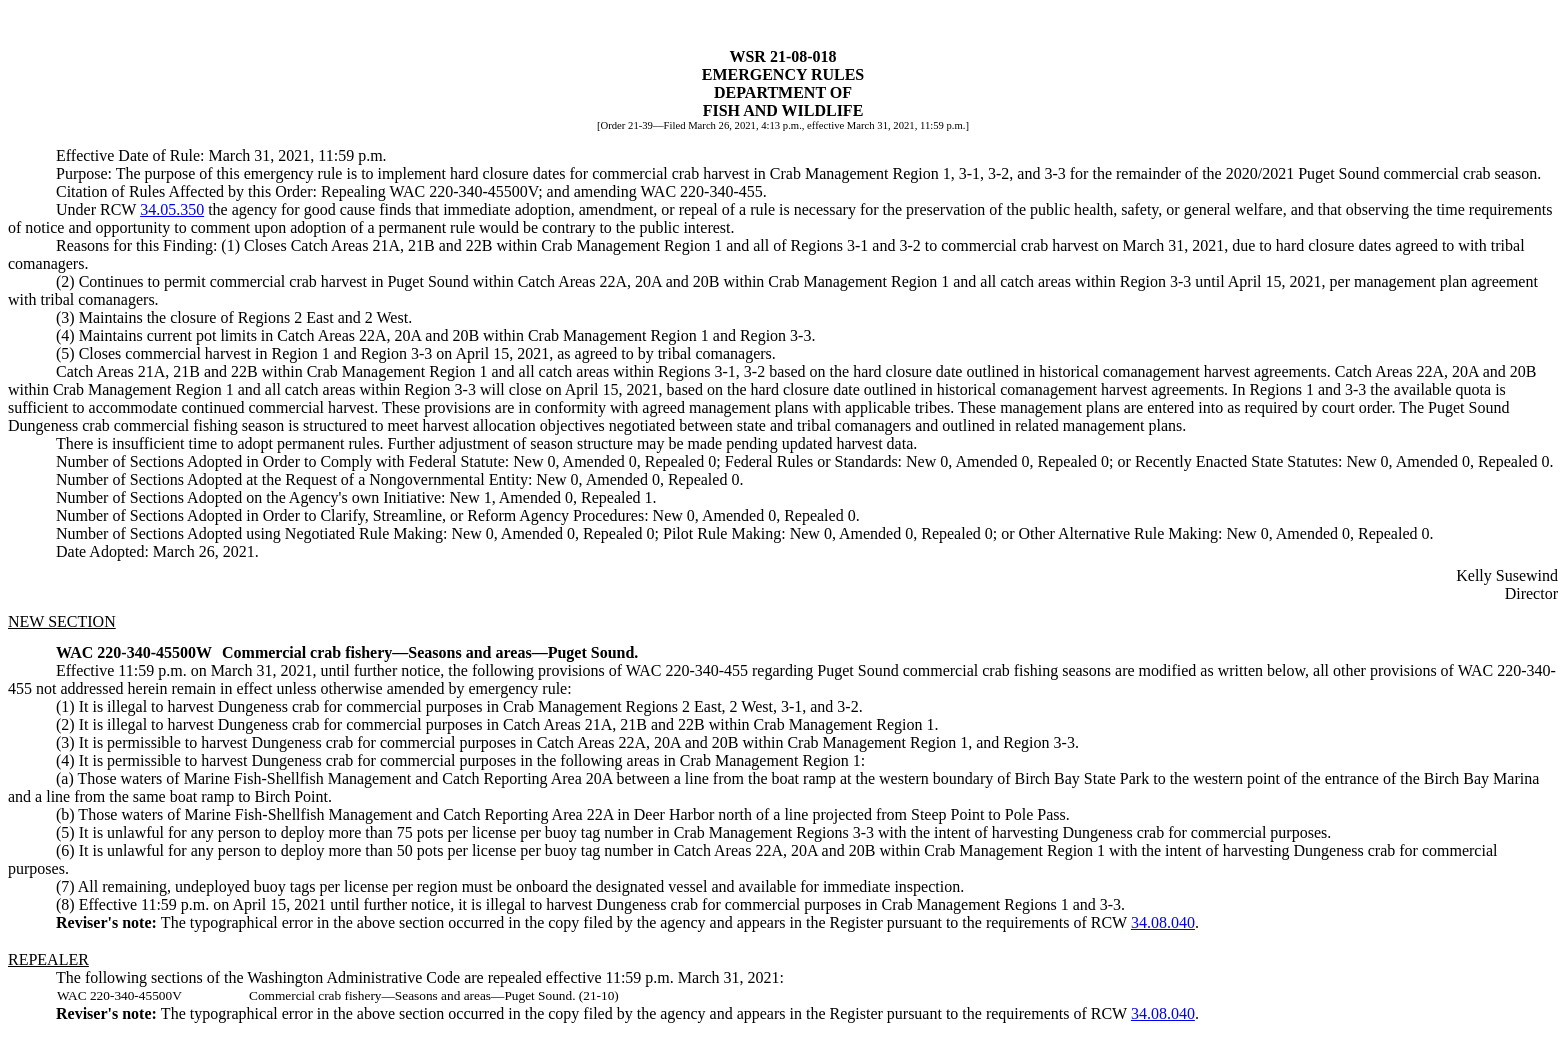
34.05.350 (172, 209)
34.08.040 (1163, 922)
